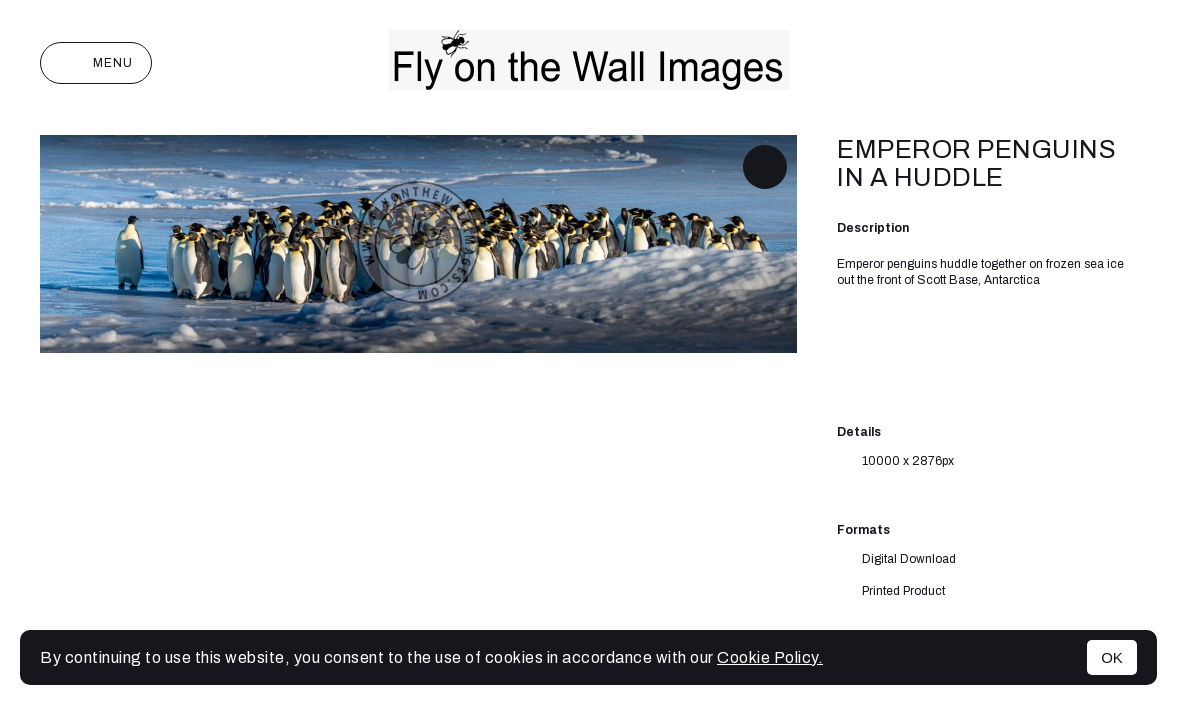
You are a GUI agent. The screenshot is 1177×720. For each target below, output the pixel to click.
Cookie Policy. (770, 657)
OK (1112, 657)
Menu (96, 63)
